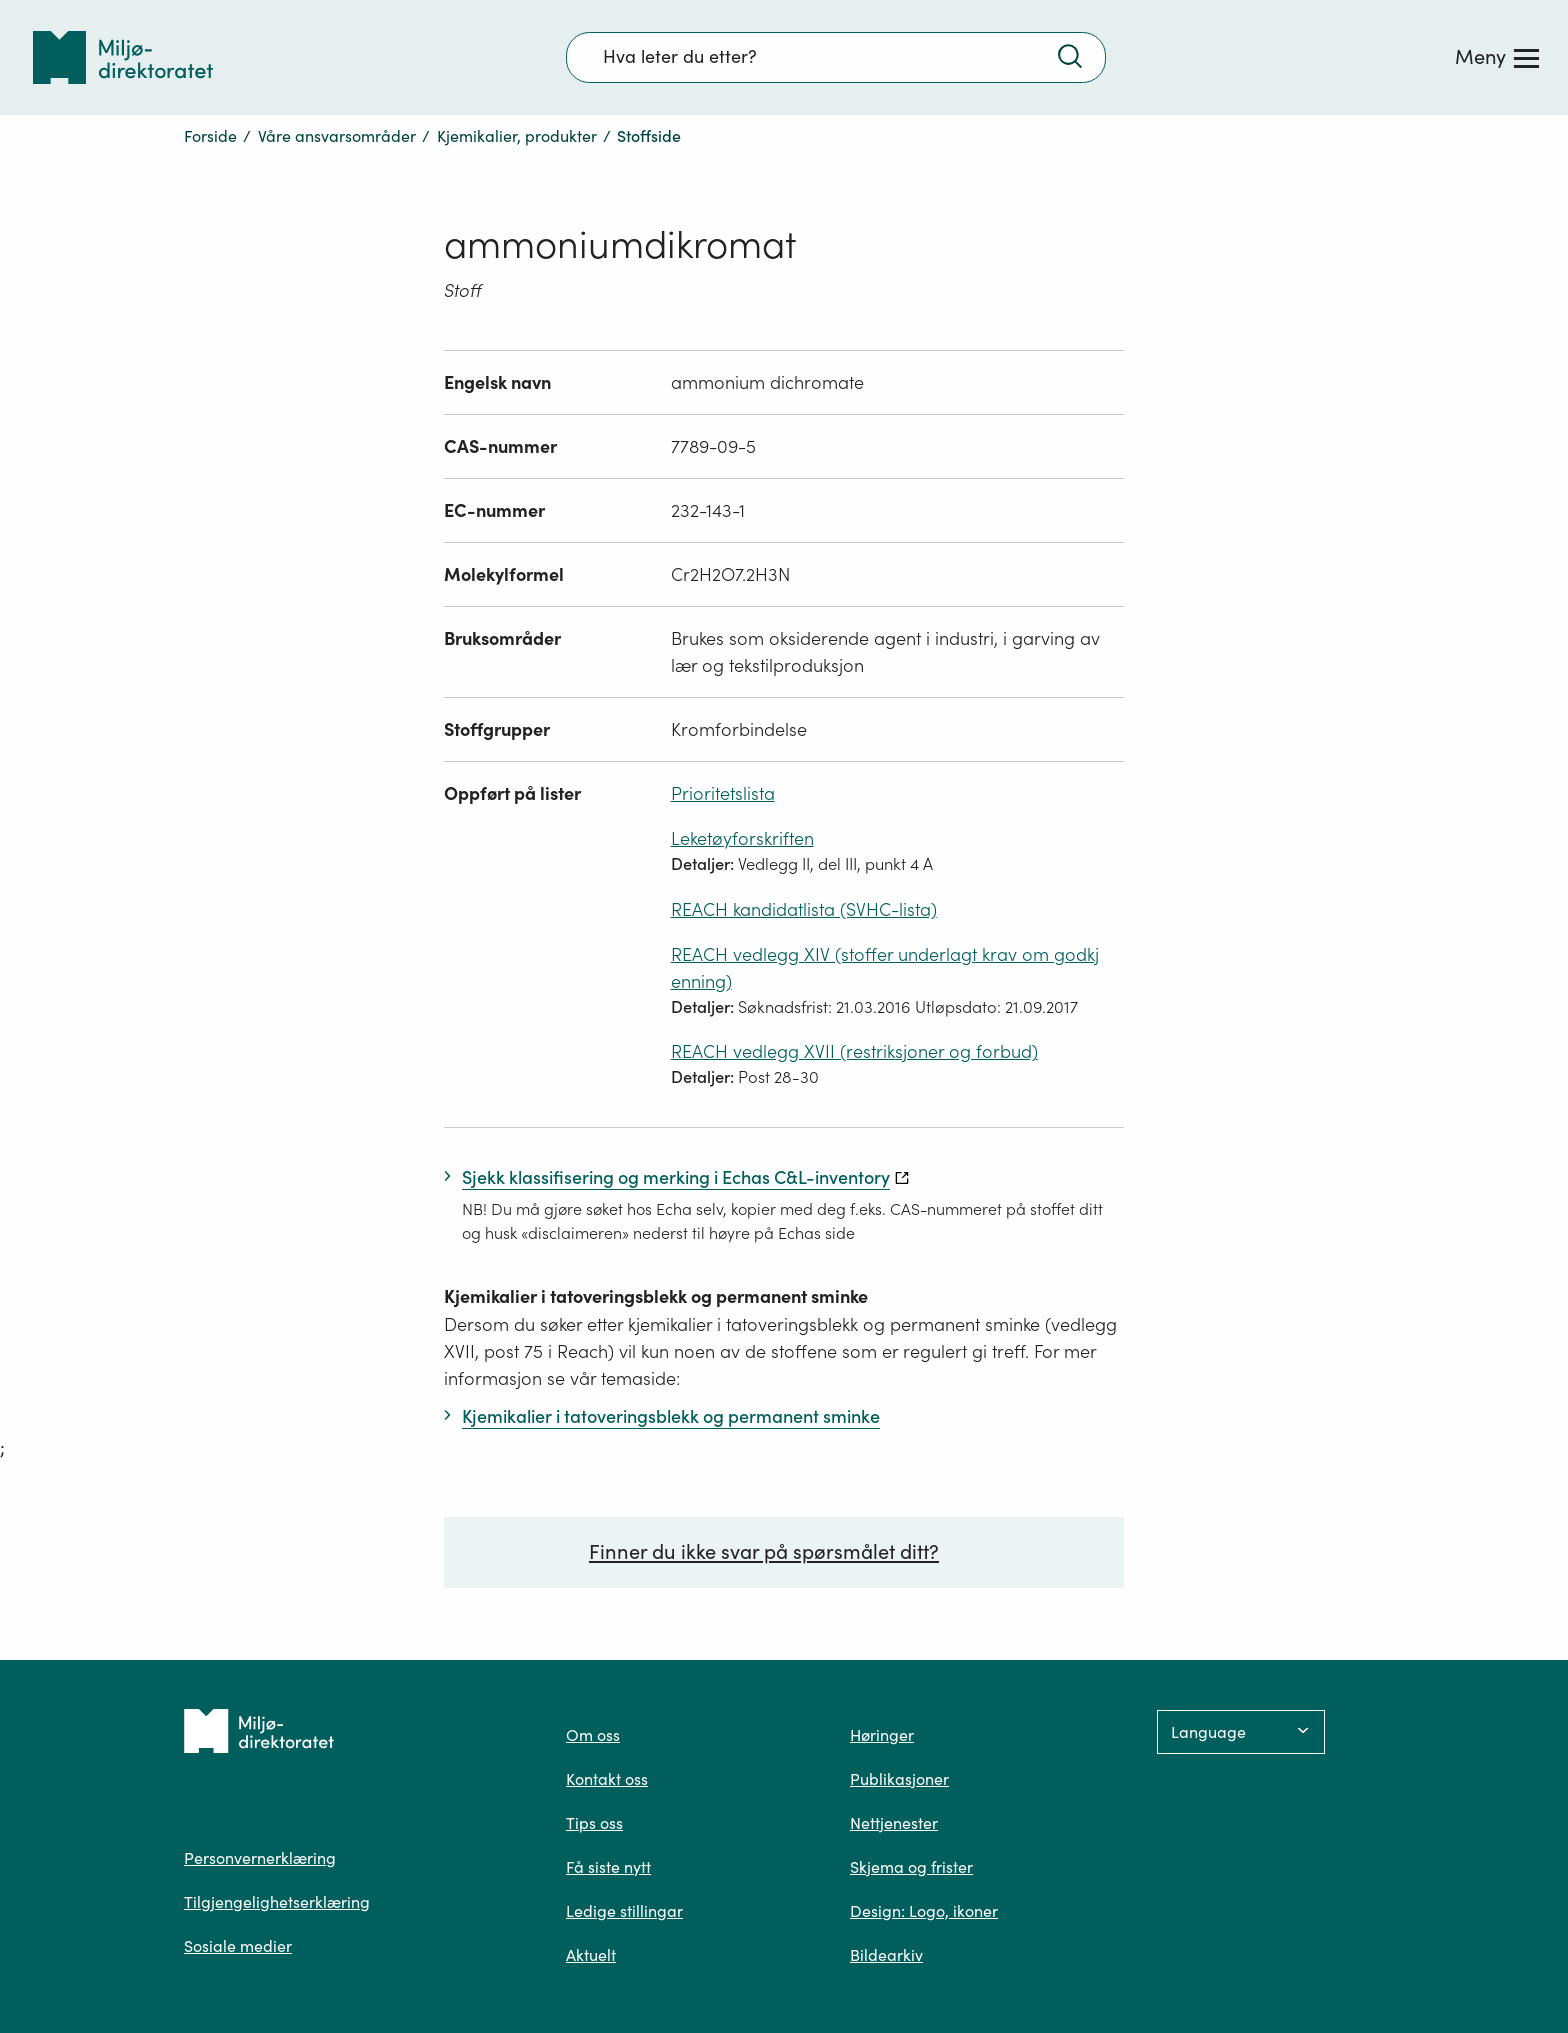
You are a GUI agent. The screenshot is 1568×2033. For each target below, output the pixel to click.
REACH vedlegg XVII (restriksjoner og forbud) (854, 1051)
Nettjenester (894, 1823)
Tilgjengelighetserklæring (277, 1902)
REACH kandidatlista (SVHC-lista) (804, 909)
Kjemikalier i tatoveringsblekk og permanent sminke (656, 1296)
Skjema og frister (911, 1867)
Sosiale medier (238, 1946)
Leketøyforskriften (742, 838)
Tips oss (594, 1823)
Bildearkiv (886, 1955)
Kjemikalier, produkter (517, 136)
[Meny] (1497, 57)
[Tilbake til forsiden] (123, 57)
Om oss (593, 1735)
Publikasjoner (899, 1779)
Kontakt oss (607, 1779)
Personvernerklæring (260, 1858)
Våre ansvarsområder (337, 136)
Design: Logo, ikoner (924, 1911)
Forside (210, 136)
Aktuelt (591, 1955)
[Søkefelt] (836, 57)
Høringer (882, 1735)
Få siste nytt (608, 1867)
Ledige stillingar (624, 1911)
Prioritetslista (723, 793)
